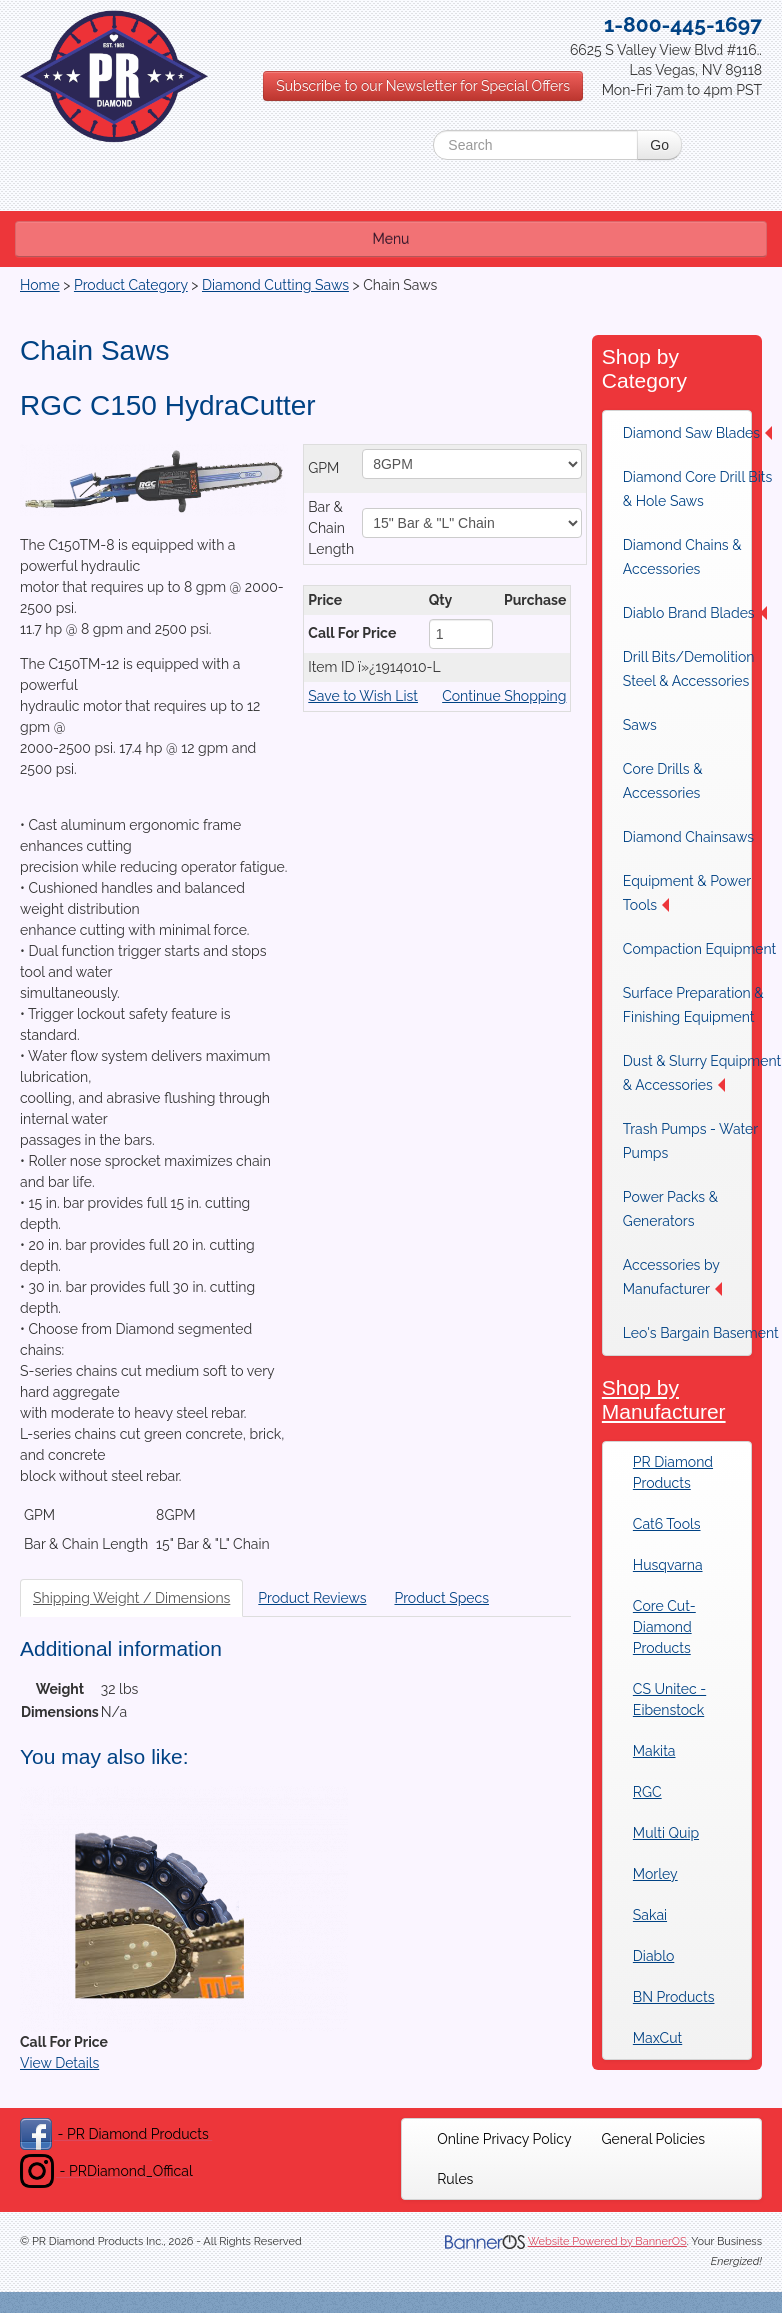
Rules (455, 2179)
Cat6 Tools (667, 1524)
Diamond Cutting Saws (275, 285)
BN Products (674, 1997)
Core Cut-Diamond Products (664, 1627)
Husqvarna (668, 1565)
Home (40, 285)
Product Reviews (312, 1598)
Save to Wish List (363, 696)
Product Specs (441, 1598)
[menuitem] (504, 2139)
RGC (647, 1792)
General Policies (654, 2139)
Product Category (131, 285)
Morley (655, 1874)
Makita (654, 1751)
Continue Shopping (504, 696)
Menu (391, 239)
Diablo (653, 1956)
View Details (59, 2063)
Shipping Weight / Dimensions (131, 1598)
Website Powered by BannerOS (607, 2241)
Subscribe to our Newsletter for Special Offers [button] (423, 86)
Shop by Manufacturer (664, 1399)
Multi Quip (666, 1833)
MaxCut (657, 2038)
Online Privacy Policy (504, 2139)
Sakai (650, 1915)
